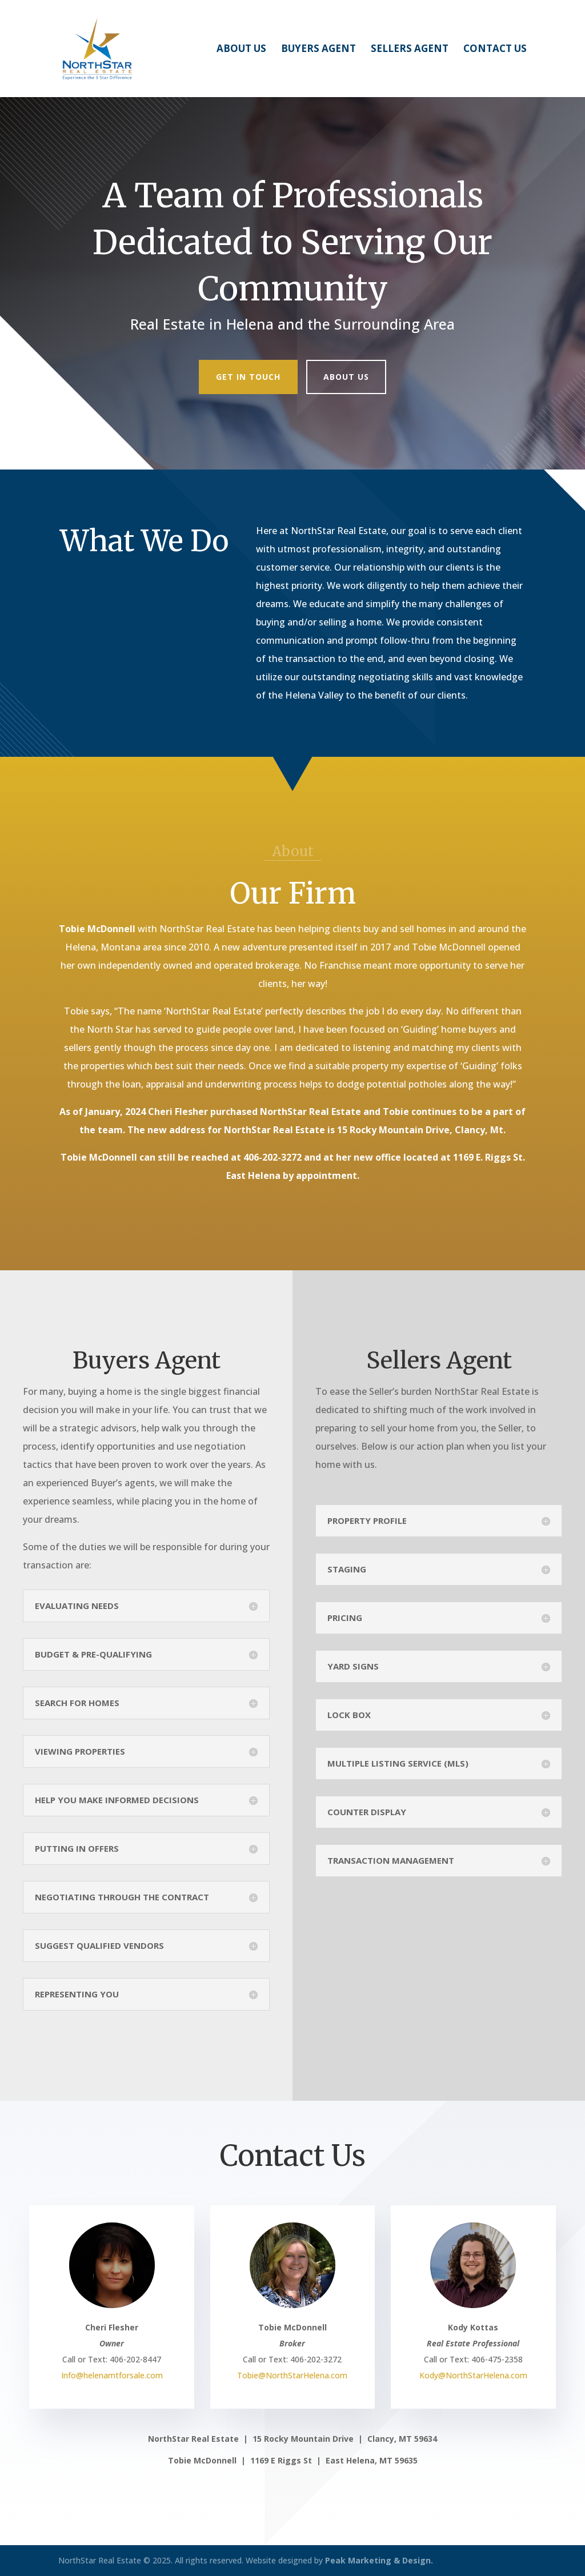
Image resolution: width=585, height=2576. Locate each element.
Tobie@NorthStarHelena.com (292, 2375)
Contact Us (495, 50)
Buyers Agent (318, 50)
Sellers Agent (409, 50)
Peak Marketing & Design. (379, 2560)
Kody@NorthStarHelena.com (473, 2375)
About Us (241, 50)
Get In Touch (248, 376)
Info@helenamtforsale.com (112, 2375)
